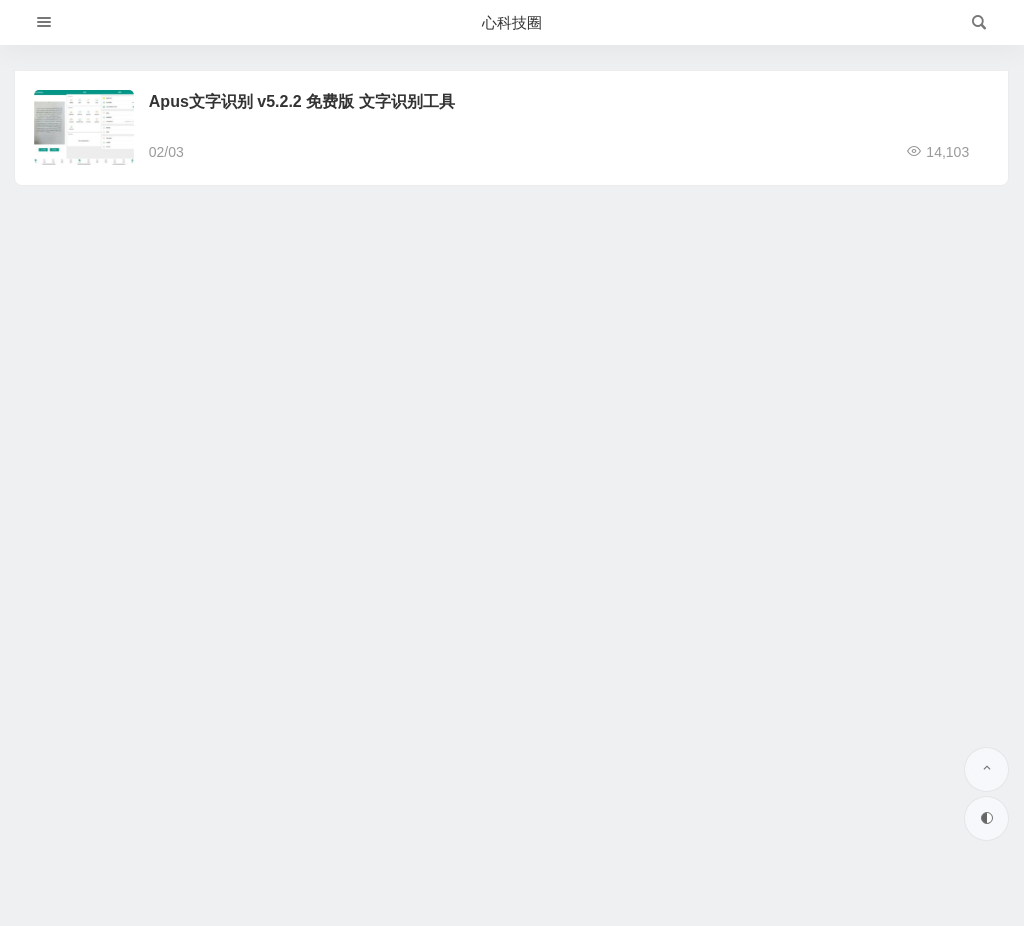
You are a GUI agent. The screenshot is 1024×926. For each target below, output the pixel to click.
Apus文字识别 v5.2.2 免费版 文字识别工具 (302, 101)
